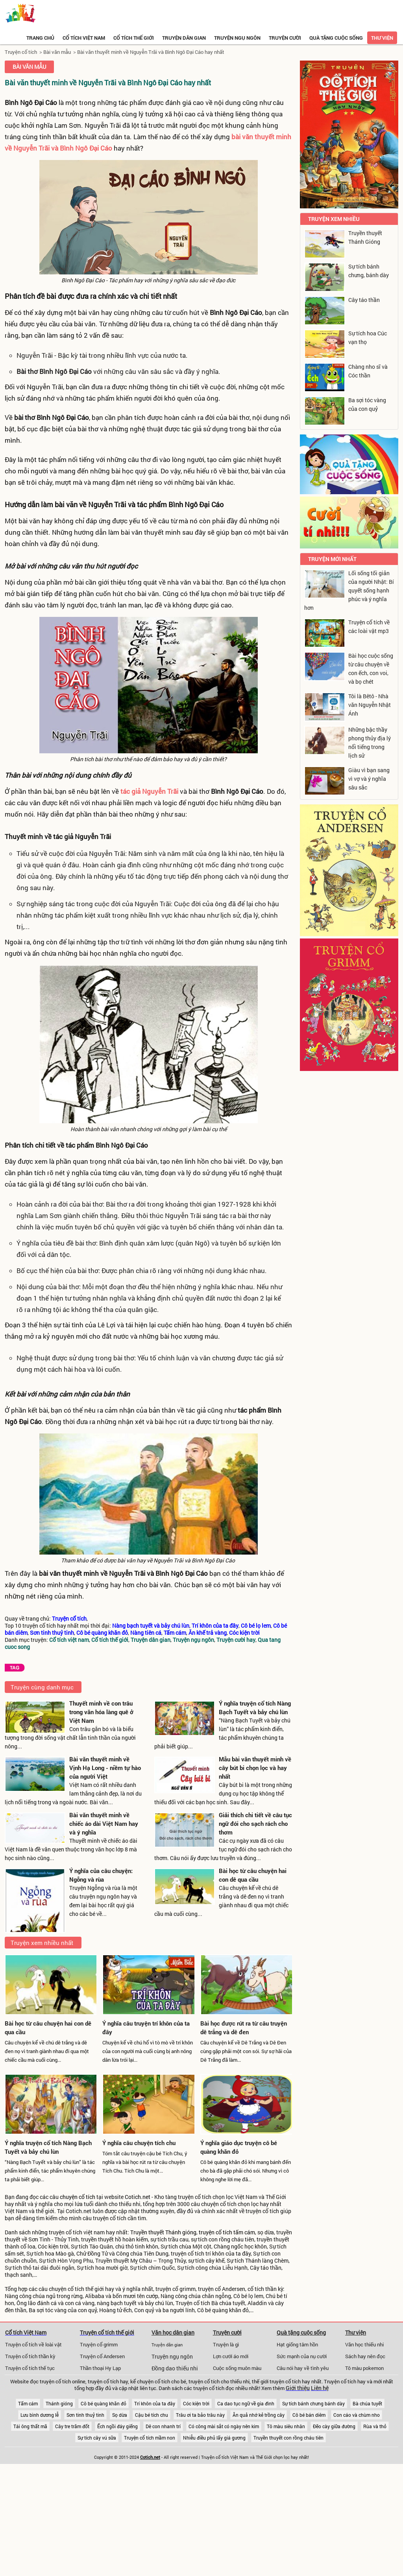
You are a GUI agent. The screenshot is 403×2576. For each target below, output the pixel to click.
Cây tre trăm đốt (72, 2426)
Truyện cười (285, 37)
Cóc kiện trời (196, 2403)
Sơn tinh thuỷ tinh (85, 2415)
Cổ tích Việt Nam (25, 2332)
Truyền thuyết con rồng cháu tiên (288, 2437)
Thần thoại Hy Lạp (100, 2368)
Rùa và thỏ (374, 2426)
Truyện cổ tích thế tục (30, 2368)
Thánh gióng (59, 2403)
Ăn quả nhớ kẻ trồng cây (259, 2415)
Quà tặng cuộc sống (336, 37)
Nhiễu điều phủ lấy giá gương (214, 2437)
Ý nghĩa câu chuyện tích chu (139, 2143)
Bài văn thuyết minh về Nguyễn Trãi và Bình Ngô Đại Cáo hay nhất (150, 51)
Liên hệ (320, 2388)
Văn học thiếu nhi (364, 2344)
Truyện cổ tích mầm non (149, 2437)
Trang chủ (40, 37)
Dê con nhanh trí (163, 2426)
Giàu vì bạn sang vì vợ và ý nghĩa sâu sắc (369, 778)
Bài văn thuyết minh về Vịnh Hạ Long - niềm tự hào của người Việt (105, 1767)
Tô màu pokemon (364, 2368)
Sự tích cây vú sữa (97, 2437)
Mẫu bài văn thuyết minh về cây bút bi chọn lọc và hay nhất (255, 1767)
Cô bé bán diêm (308, 2415)
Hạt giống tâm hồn (297, 2344)
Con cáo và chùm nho (356, 2415)
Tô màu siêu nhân (286, 2426)
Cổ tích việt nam (84, 37)
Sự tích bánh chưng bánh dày (313, 2403)
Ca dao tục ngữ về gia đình (245, 2403)
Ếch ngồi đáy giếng (117, 2426)
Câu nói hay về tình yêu (303, 2368)
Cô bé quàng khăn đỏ (103, 2403)
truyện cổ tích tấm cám (227, 2232)
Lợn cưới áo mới (230, 2356)
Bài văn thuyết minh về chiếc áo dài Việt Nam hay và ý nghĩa (103, 1823)
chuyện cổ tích (77, 2197)
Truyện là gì (226, 2344)
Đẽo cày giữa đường (334, 2426)
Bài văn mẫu (57, 51)
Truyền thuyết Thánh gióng (163, 2232)
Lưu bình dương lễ (39, 2415)
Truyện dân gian (184, 37)
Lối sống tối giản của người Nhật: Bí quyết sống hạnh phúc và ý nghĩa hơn (349, 590)
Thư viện (382, 37)
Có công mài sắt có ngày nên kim (224, 2426)
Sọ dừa (119, 2415)
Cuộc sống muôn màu (237, 2368)
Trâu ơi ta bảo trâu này (200, 2415)
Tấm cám (28, 2403)
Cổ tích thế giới (133, 37)
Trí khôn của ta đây (154, 2403)
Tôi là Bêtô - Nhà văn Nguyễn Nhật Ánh (369, 704)
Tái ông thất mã (30, 2426)
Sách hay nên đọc (365, 2356)
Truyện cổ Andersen (102, 2356)
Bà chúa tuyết (367, 2403)
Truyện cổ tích (21, 51)
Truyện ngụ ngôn (237, 37)
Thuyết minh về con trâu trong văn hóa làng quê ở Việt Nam (101, 1711)
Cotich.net (137, 2197)
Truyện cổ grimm (99, 2344)
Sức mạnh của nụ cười (302, 2356)
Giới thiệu (298, 2388)
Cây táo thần (364, 300)
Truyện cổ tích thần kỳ (30, 2356)
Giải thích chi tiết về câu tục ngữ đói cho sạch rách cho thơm (255, 1823)
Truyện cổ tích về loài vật (33, 2344)
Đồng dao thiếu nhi (175, 2368)
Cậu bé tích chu (151, 2415)
